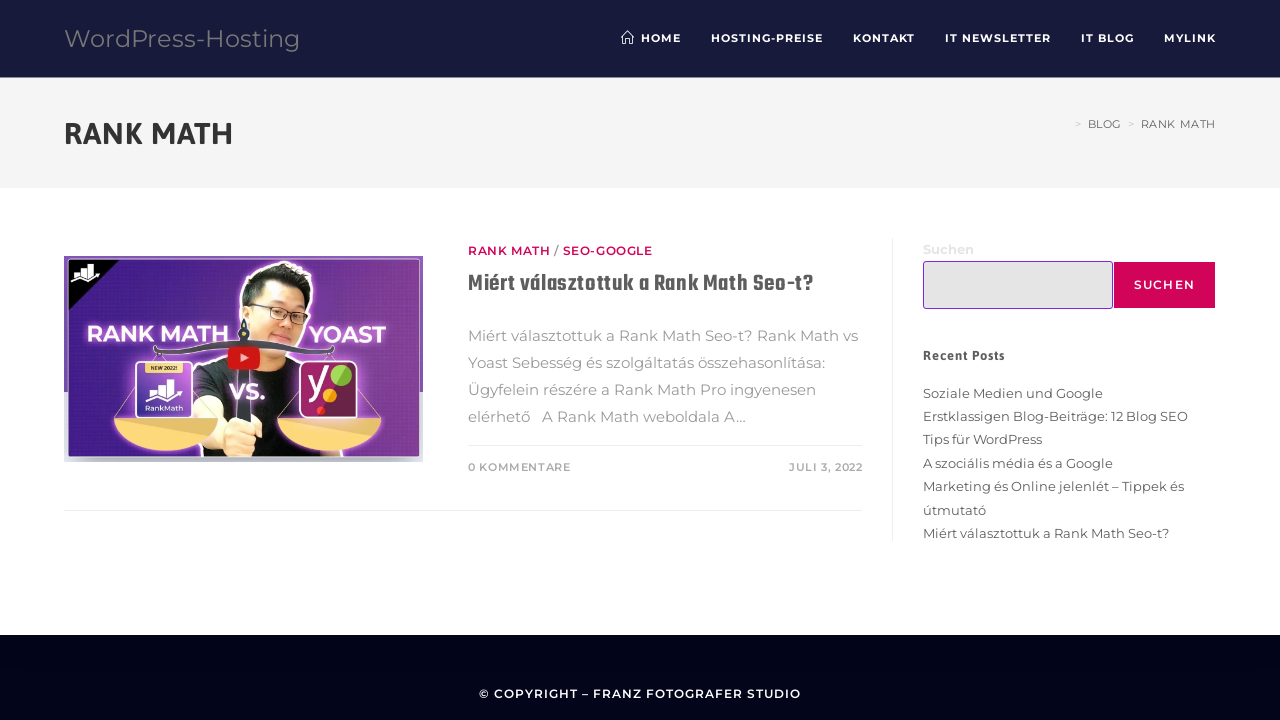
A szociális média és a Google (1018, 463)
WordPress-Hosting (182, 38)
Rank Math (1178, 124)
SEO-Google (608, 250)
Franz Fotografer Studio (697, 693)
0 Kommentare (519, 467)
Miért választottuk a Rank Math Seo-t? (640, 284)
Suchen (948, 249)
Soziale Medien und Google (1013, 393)
